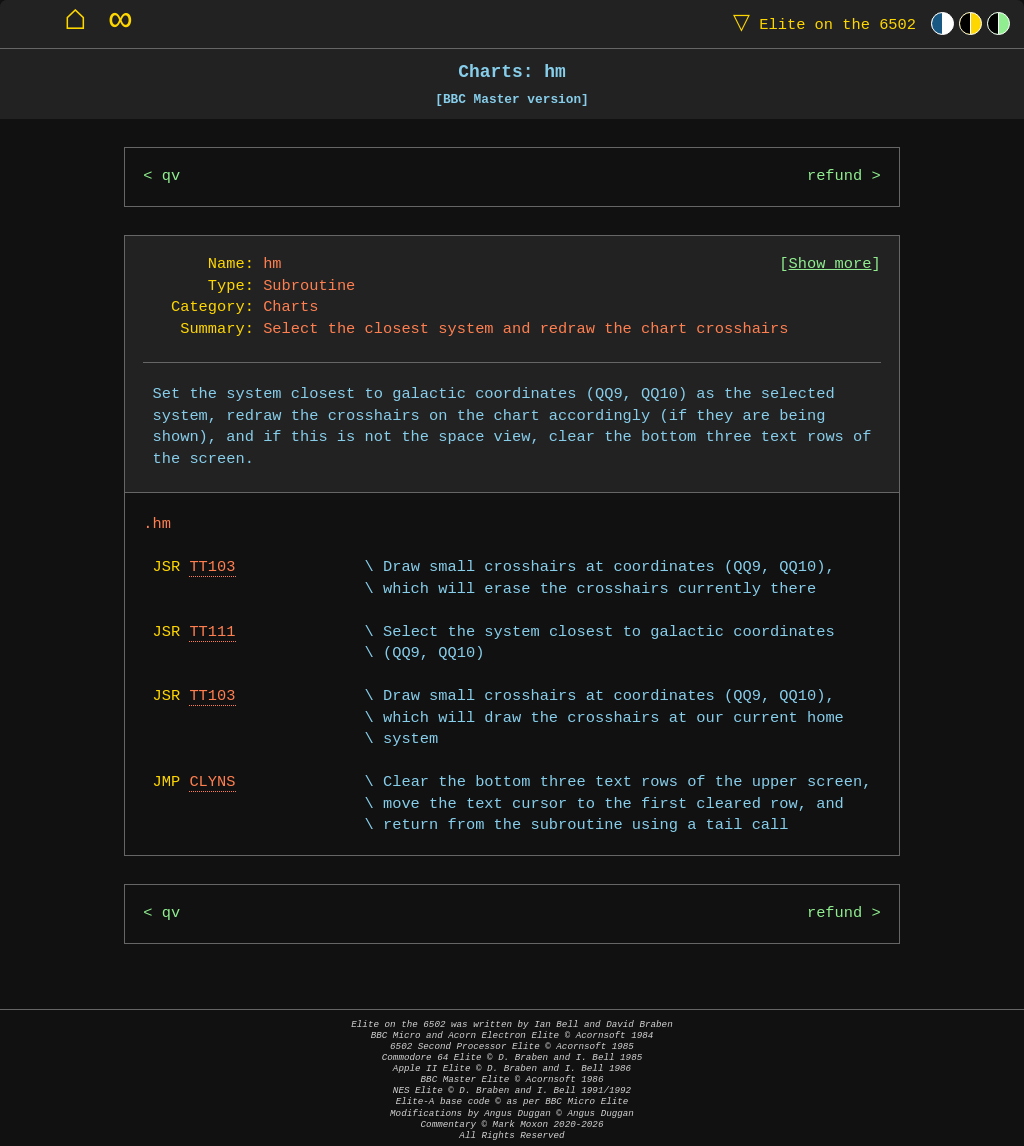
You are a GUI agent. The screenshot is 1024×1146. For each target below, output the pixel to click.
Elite (820, 23)
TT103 (212, 567)
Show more (830, 264)
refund (834, 176)
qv (171, 176)
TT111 (212, 632)
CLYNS (212, 782)
